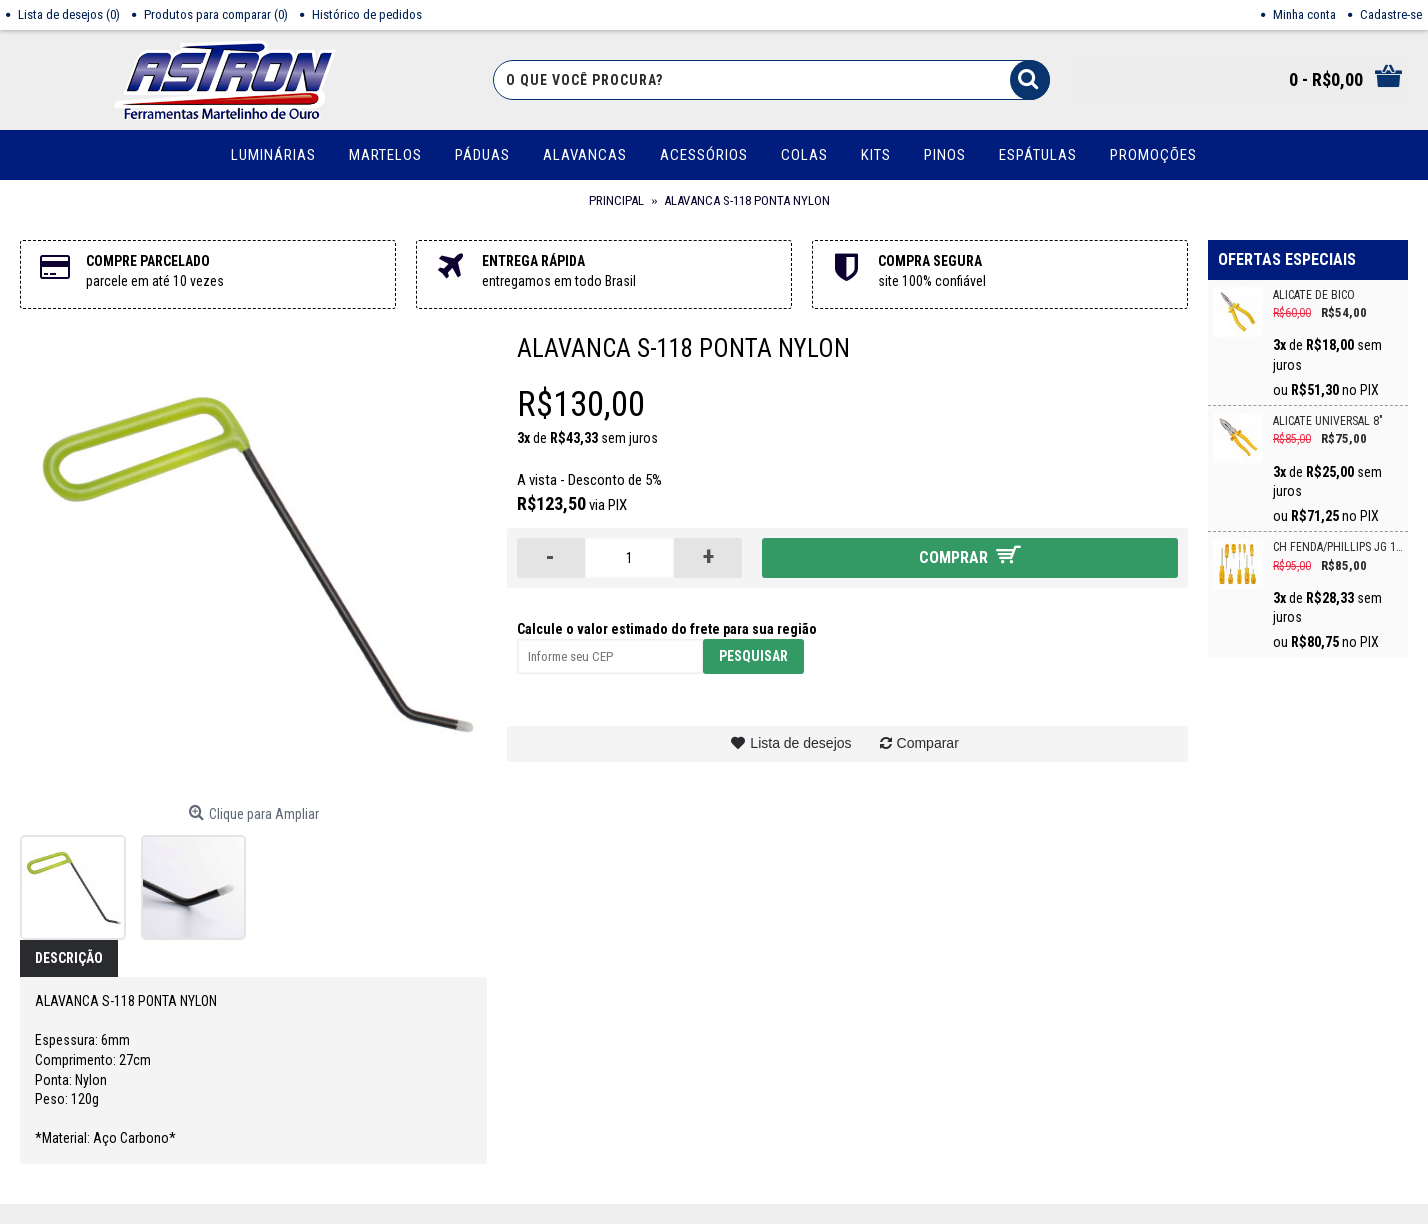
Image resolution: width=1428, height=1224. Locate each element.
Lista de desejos (800, 743)
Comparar (928, 743)
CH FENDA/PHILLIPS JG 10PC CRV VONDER (1338, 547)
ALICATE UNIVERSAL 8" (1328, 421)
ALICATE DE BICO (1314, 295)
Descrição (69, 958)
